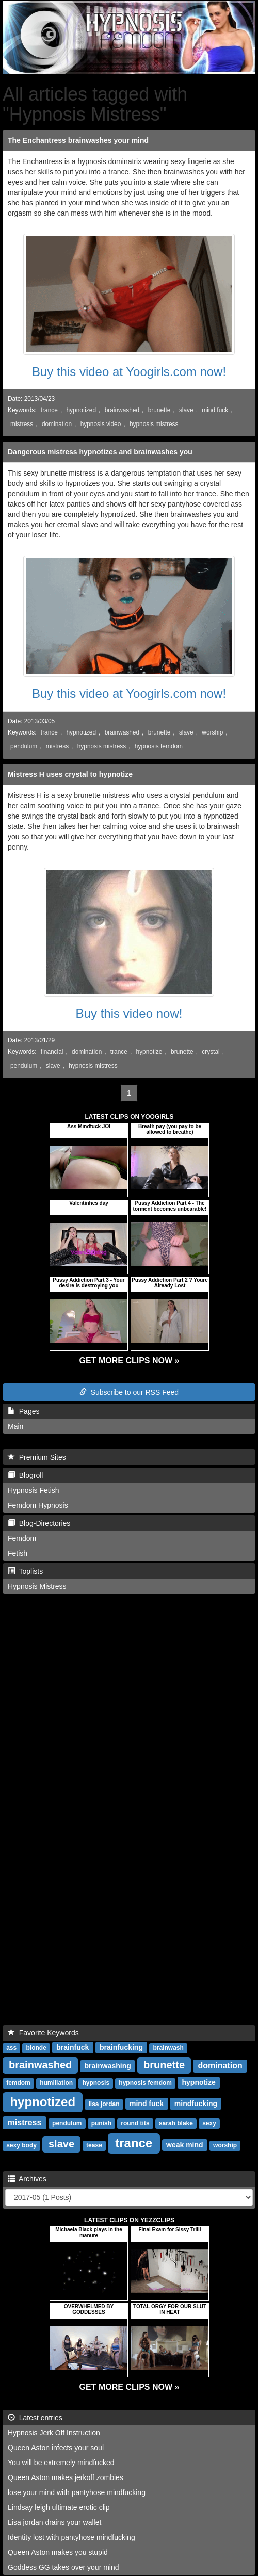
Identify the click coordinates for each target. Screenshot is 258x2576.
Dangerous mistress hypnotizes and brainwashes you (100, 452)
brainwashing (108, 2066)
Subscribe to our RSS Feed (129, 1392)
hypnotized (81, 410)
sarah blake (176, 2123)
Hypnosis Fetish (33, 1490)
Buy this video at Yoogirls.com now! (129, 372)
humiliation (56, 2082)
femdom (18, 2082)
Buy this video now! (129, 1013)
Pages (23, 1411)
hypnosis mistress (154, 424)
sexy (209, 2123)
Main (15, 1426)
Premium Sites (37, 1457)
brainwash (168, 2047)
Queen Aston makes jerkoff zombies (65, 2477)
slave (186, 410)
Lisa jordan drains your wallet (54, 2522)
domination (57, 424)
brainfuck (72, 2047)
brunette (159, 410)
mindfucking (195, 2103)
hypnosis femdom (159, 746)
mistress (21, 424)
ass (11, 2047)
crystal (210, 1051)
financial (52, 1051)
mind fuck (215, 410)
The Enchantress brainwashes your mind (78, 140)
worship (212, 732)
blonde (36, 2047)
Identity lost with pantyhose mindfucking (71, 2537)
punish (101, 2123)
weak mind (184, 2145)
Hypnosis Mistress (37, 1586)
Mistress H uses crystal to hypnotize (70, 774)
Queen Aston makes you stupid (58, 2552)
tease (94, 2145)
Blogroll (25, 1475)
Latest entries (35, 2418)
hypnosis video (100, 424)
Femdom (22, 1538)
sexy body (21, 2145)
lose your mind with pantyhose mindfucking (77, 2492)
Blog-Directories (39, 1523)
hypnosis (95, 2082)
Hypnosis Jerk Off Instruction (54, 2432)
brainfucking (121, 2047)
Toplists (25, 1571)
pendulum (23, 746)
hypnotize (149, 1051)
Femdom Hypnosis (38, 1505)
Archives (27, 2179)
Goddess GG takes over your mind (63, 2567)
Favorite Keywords (43, 2033)
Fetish (17, 1553)
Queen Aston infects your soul (56, 2447)
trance (49, 410)
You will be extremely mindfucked (61, 2462)
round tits (135, 2123)
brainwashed (122, 410)
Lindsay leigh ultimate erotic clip (59, 2507)
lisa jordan (104, 2104)
